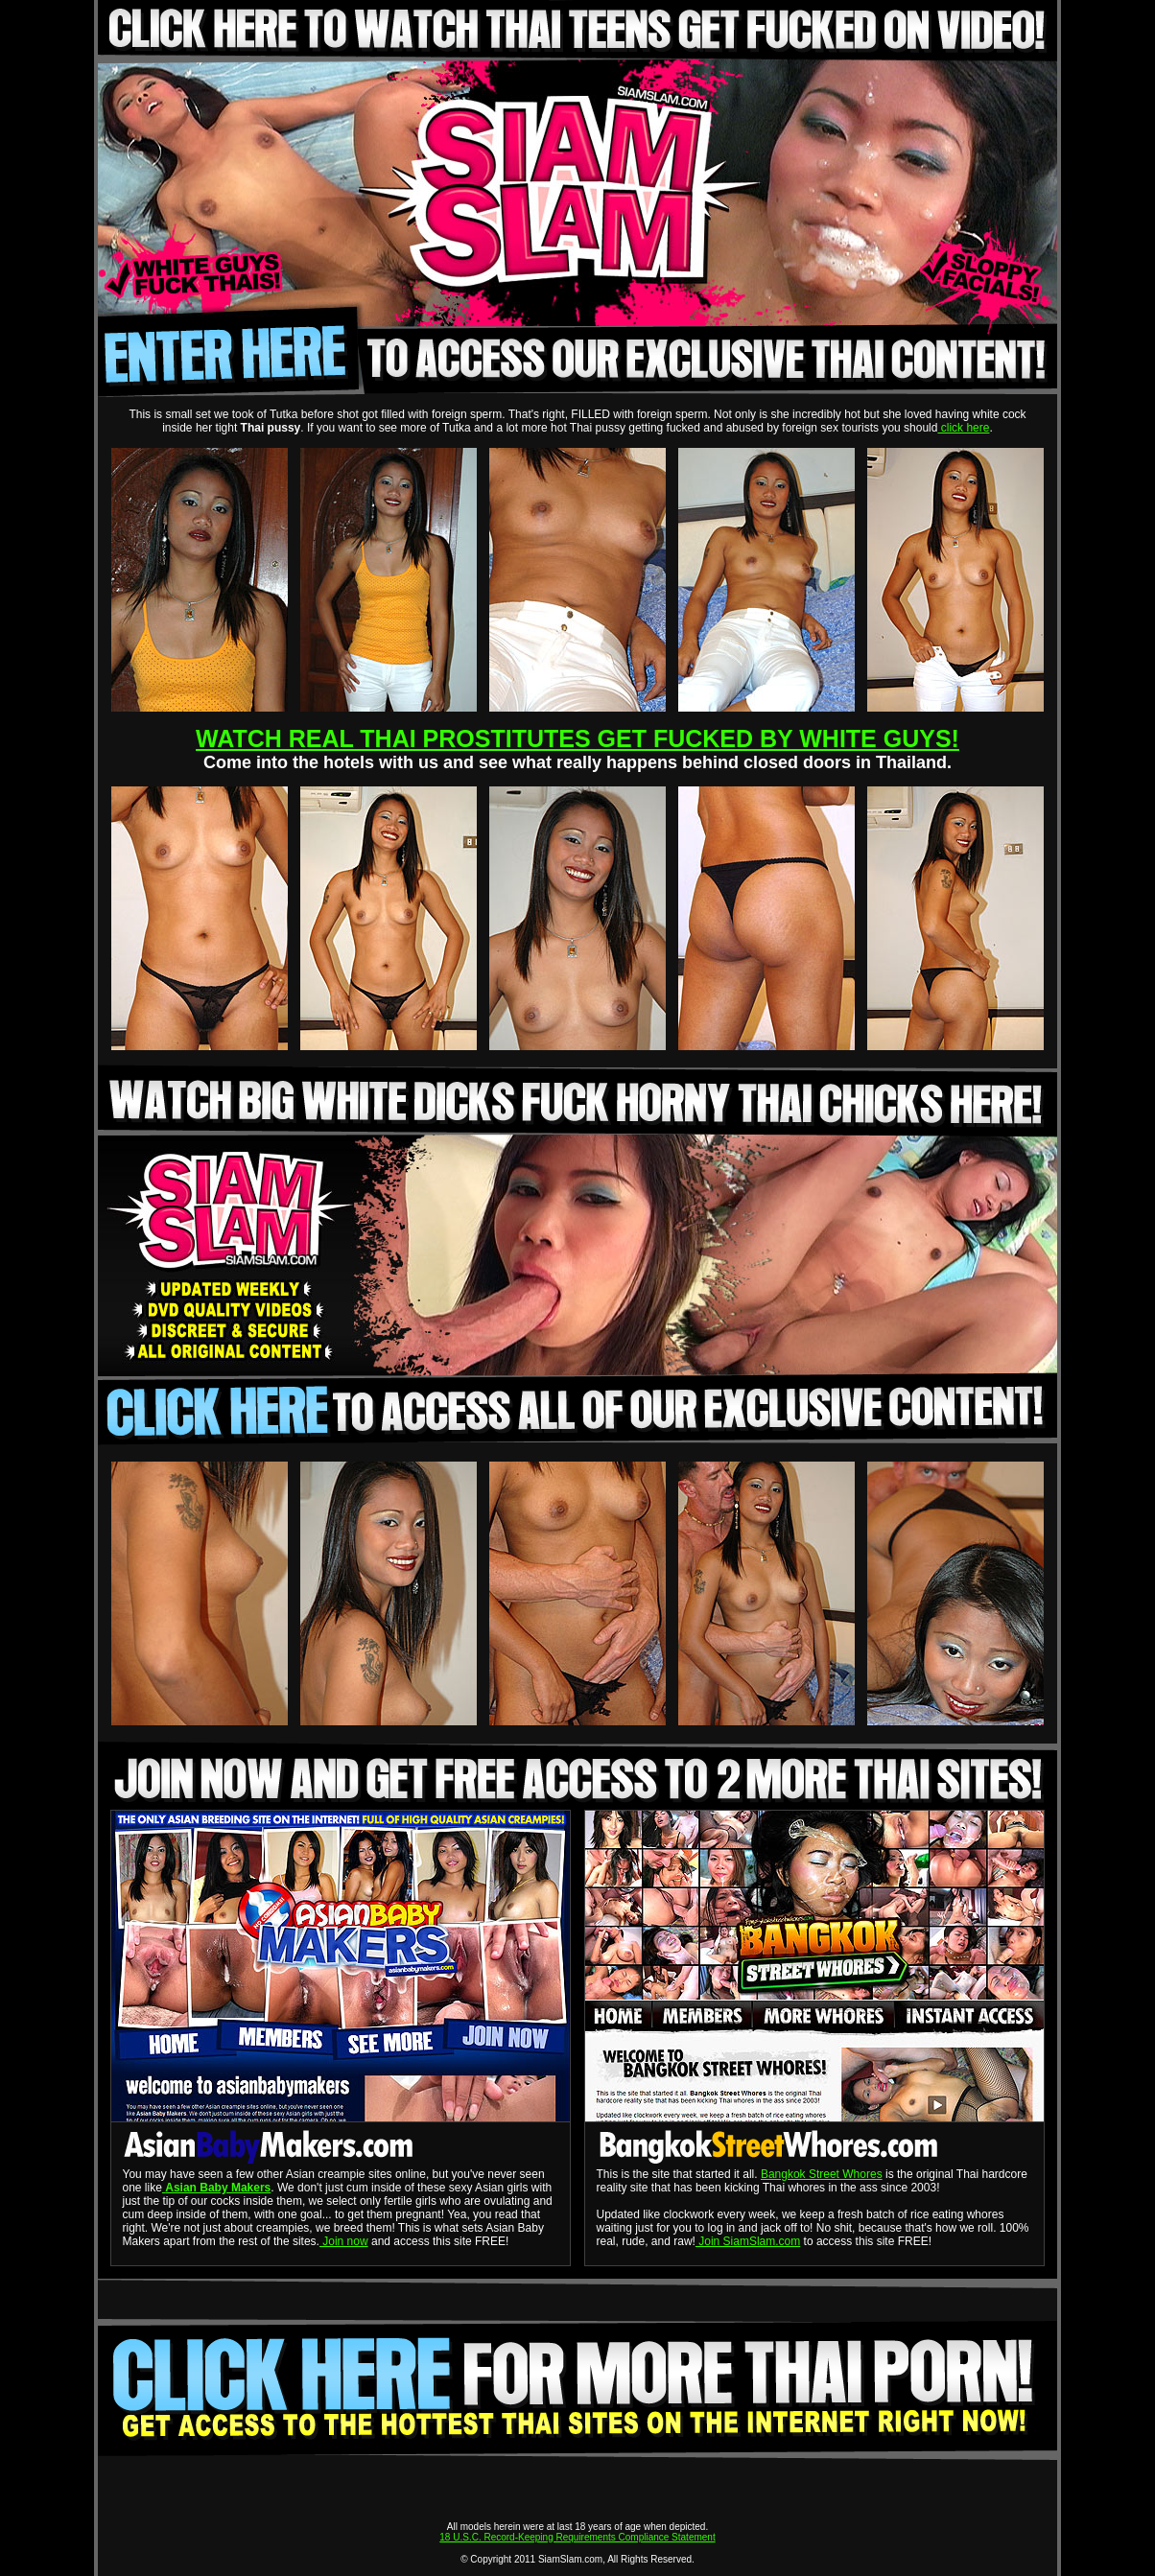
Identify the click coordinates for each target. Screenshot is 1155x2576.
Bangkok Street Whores (822, 2174)
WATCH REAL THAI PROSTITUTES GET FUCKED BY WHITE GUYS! (577, 738)
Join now (343, 2241)
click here (963, 427)
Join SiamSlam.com (747, 2241)
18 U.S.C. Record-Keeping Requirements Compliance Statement (577, 2537)
